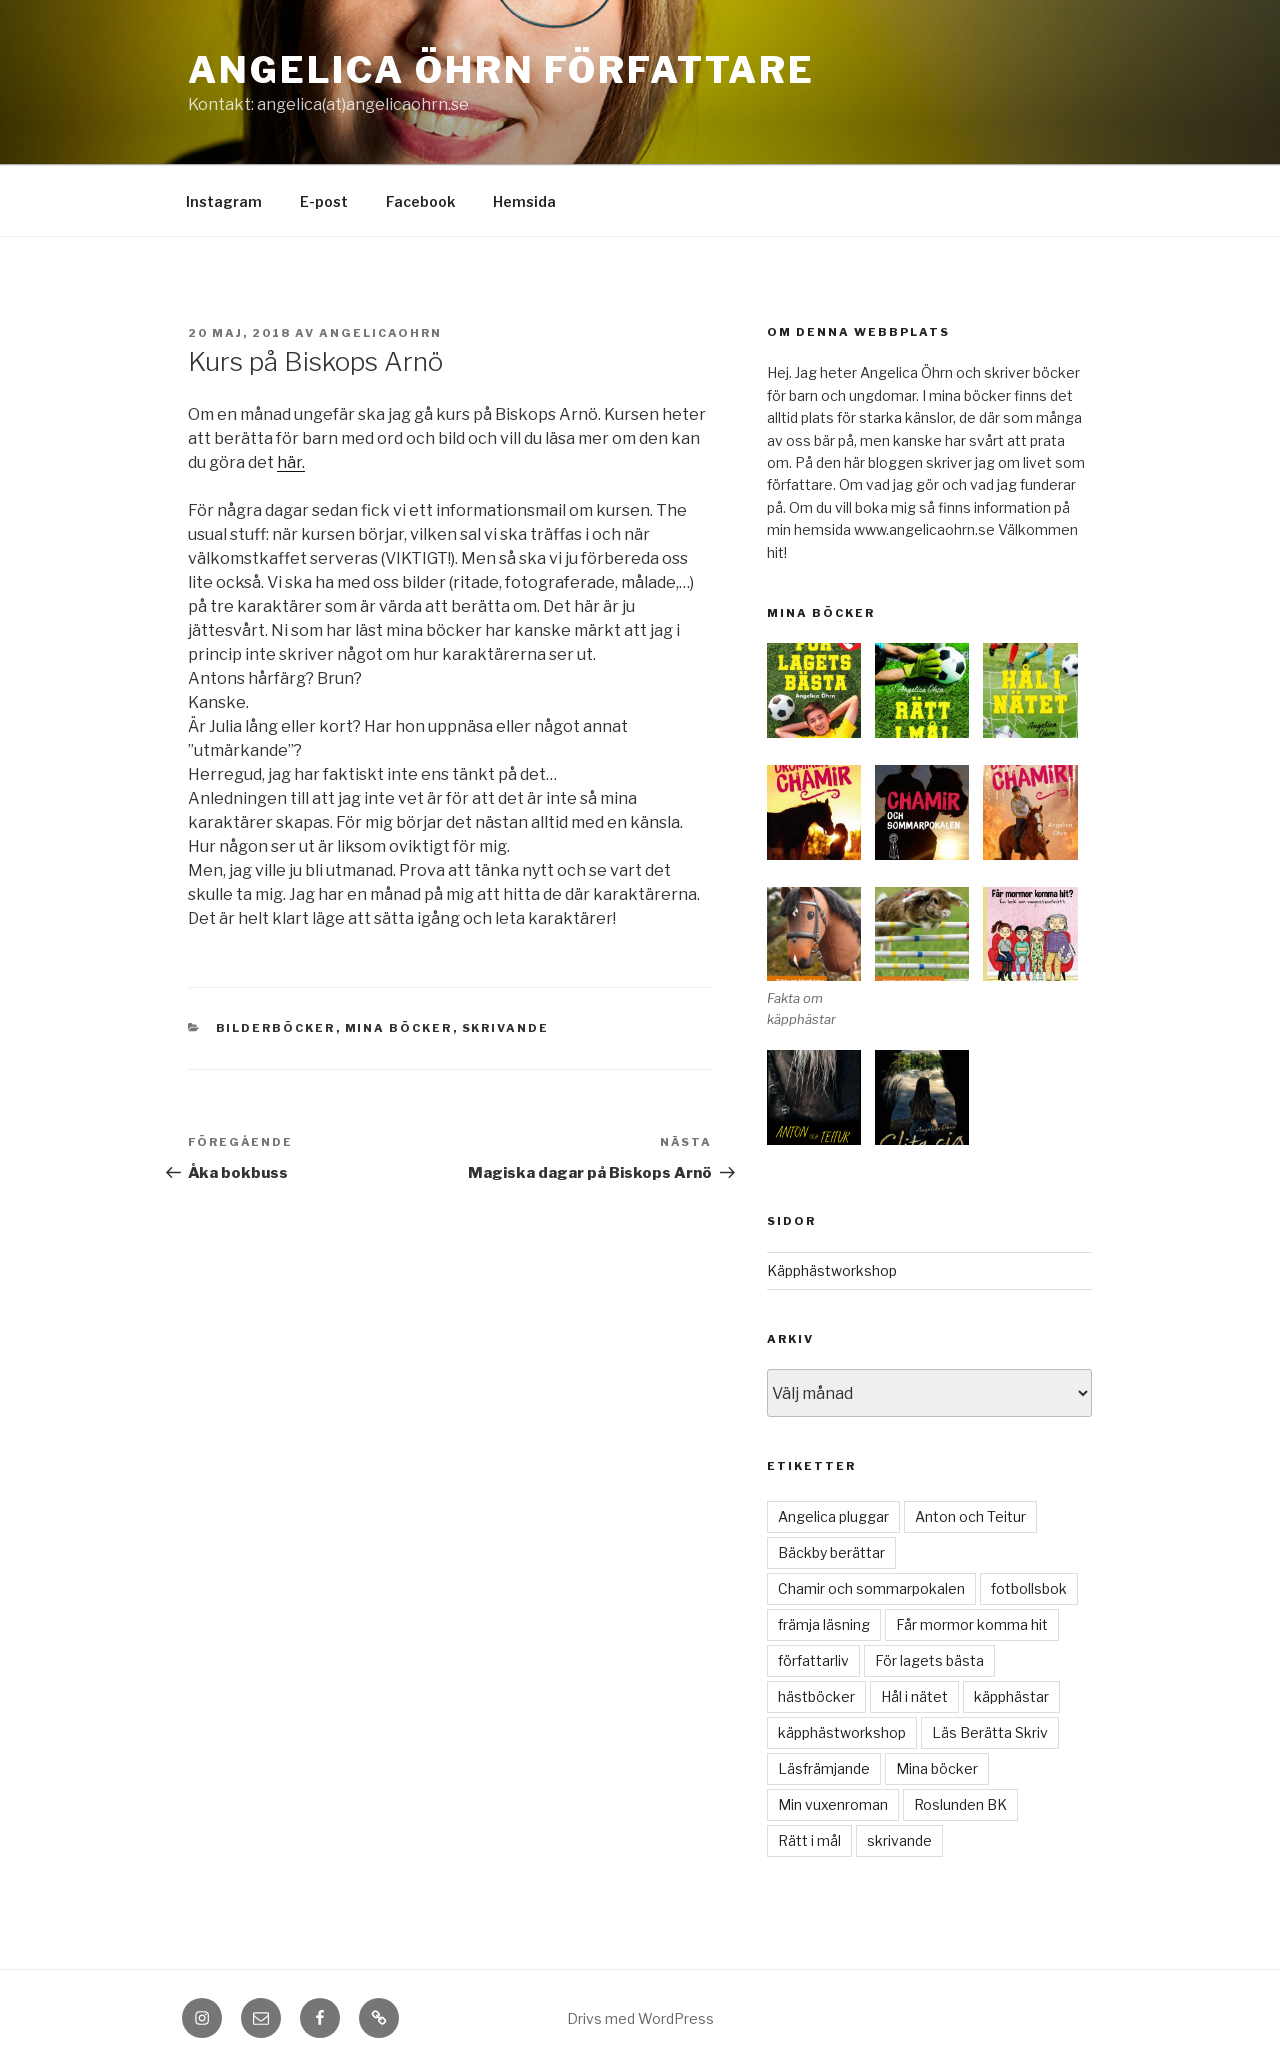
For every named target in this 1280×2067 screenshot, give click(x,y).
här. (291, 462)
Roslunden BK (960, 1804)
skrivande (506, 1028)
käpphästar (1011, 1696)
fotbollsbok (1029, 1588)
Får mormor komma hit (972, 1624)
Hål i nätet (914, 1696)
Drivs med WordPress (640, 2018)
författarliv (813, 1660)
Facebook (420, 201)
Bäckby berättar (831, 1552)
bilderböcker (276, 1028)
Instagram (224, 201)
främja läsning (824, 1624)
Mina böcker (399, 1028)
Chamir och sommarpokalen (871, 1588)
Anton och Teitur (970, 1516)
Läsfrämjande (824, 1768)
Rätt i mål (809, 1840)
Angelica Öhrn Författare (501, 70)
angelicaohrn (380, 333)
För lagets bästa (929, 1660)
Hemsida (524, 201)
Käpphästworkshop (832, 1270)
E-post (324, 201)
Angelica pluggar (833, 1516)
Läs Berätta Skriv (990, 1732)
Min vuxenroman (833, 1804)
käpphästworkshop (842, 1732)
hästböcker (816, 1696)
